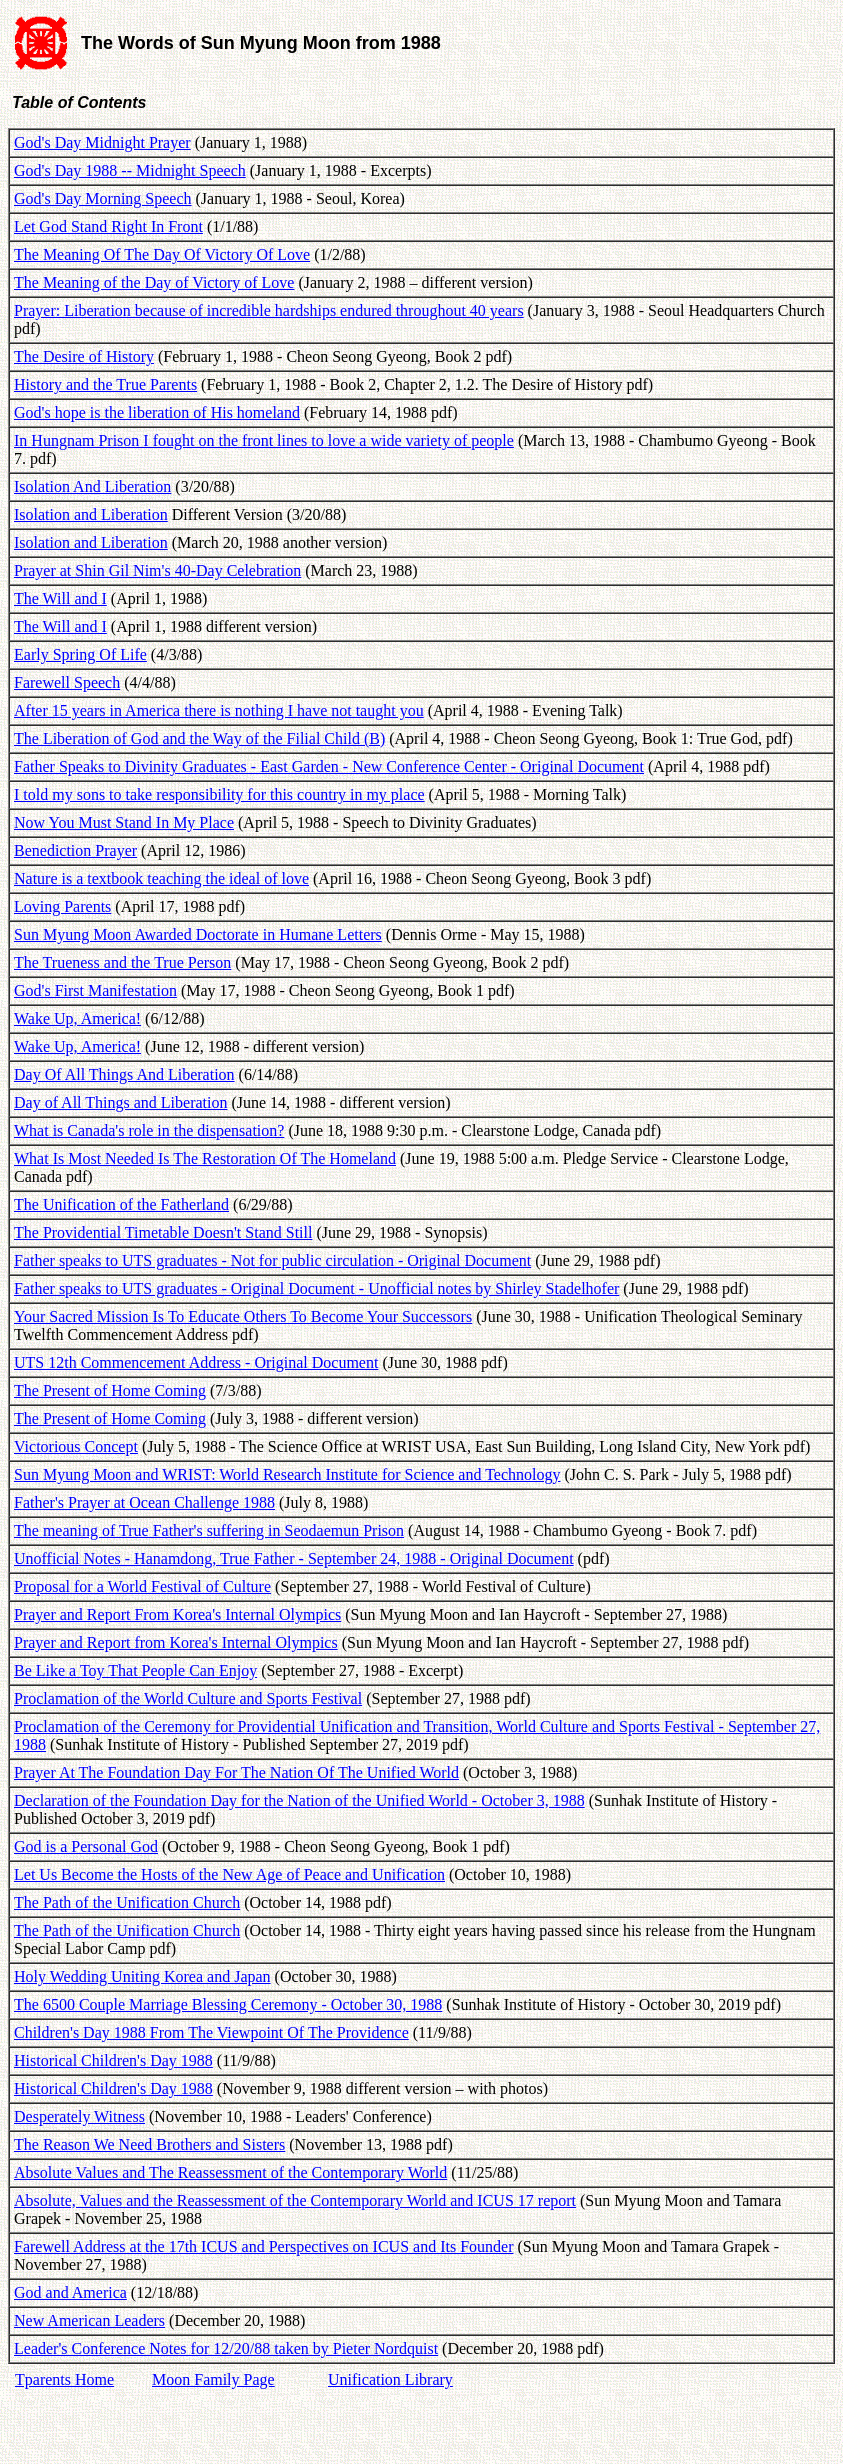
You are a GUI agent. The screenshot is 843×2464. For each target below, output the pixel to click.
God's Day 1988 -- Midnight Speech (130, 170)
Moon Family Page (213, 2379)
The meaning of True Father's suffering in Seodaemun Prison (209, 1530)
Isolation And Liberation (92, 486)
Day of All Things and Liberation (120, 1102)
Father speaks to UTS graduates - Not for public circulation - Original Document (272, 1260)
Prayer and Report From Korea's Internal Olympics (177, 1614)
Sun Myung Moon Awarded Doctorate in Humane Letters (198, 934)
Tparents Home (64, 2379)
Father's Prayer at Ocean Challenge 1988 (144, 1502)
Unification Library (390, 2379)
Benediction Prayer (75, 850)
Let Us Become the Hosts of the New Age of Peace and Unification (229, 1874)
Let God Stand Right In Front (108, 226)
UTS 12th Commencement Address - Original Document (196, 1362)
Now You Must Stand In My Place (124, 822)
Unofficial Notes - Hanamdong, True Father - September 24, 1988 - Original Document (294, 1558)
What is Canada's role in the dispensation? (149, 1130)
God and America (70, 2292)
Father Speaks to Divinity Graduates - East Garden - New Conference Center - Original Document (329, 766)
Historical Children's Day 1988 (113, 2060)
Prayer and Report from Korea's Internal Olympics (176, 1642)
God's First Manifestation (95, 990)
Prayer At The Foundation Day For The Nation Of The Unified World (236, 1772)
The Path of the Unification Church (127, 1902)
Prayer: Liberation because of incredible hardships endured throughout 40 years (269, 310)
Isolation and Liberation (91, 514)
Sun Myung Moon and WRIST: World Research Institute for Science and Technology (287, 1474)
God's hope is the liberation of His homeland (157, 412)
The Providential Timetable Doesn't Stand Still (163, 1232)
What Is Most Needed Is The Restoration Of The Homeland (205, 1158)
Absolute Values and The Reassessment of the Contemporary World (230, 2172)
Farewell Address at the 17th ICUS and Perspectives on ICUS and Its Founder (263, 2246)
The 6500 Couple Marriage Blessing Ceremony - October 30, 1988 (228, 2004)
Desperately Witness (79, 2116)
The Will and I (60, 598)
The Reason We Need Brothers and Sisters (149, 2144)
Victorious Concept (76, 1446)
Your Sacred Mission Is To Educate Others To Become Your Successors (243, 1316)
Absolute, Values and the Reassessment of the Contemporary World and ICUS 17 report (295, 2200)
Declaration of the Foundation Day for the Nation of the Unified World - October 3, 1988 (299, 1800)
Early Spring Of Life (80, 654)
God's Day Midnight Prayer (102, 142)
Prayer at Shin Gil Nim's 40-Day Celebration (157, 570)
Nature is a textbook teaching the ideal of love (161, 878)
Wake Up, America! (77, 1018)
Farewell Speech (67, 682)
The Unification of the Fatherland (121, 1204)
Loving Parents (62, 906)
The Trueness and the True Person (122, 962)
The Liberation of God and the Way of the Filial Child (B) (199, 738)
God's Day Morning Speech (103, 198)
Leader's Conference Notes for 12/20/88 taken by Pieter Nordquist (226, 2348)
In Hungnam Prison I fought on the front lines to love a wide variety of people (264, 440)
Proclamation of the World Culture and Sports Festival (188, 1698)
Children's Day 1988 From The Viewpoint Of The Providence (211, 2032)
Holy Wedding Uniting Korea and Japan (142, 1976)
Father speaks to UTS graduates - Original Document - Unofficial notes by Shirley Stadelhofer (316, 1288)
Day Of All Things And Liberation (124, 1074)
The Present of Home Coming (110, 1390)
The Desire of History (84, 356)
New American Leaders (89, 2320)
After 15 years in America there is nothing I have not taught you (219, 710)
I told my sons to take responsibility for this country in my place (219, 794)
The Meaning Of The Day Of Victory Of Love (162, 254)
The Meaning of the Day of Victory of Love (154, 282)
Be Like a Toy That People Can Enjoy (135, 1670)
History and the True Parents (105, 384)
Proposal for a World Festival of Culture (142, 1586)
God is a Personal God (86, 1846)
